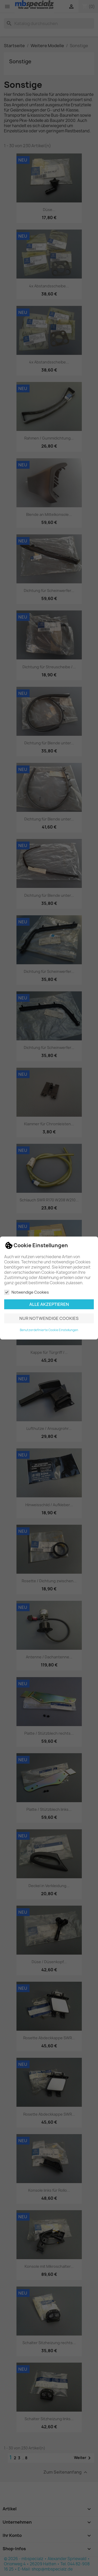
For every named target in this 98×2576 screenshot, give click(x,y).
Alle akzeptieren (49, 1304)
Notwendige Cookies (26, 1292)
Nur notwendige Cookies (49, 1318)
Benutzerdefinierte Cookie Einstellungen (49, 1330)
